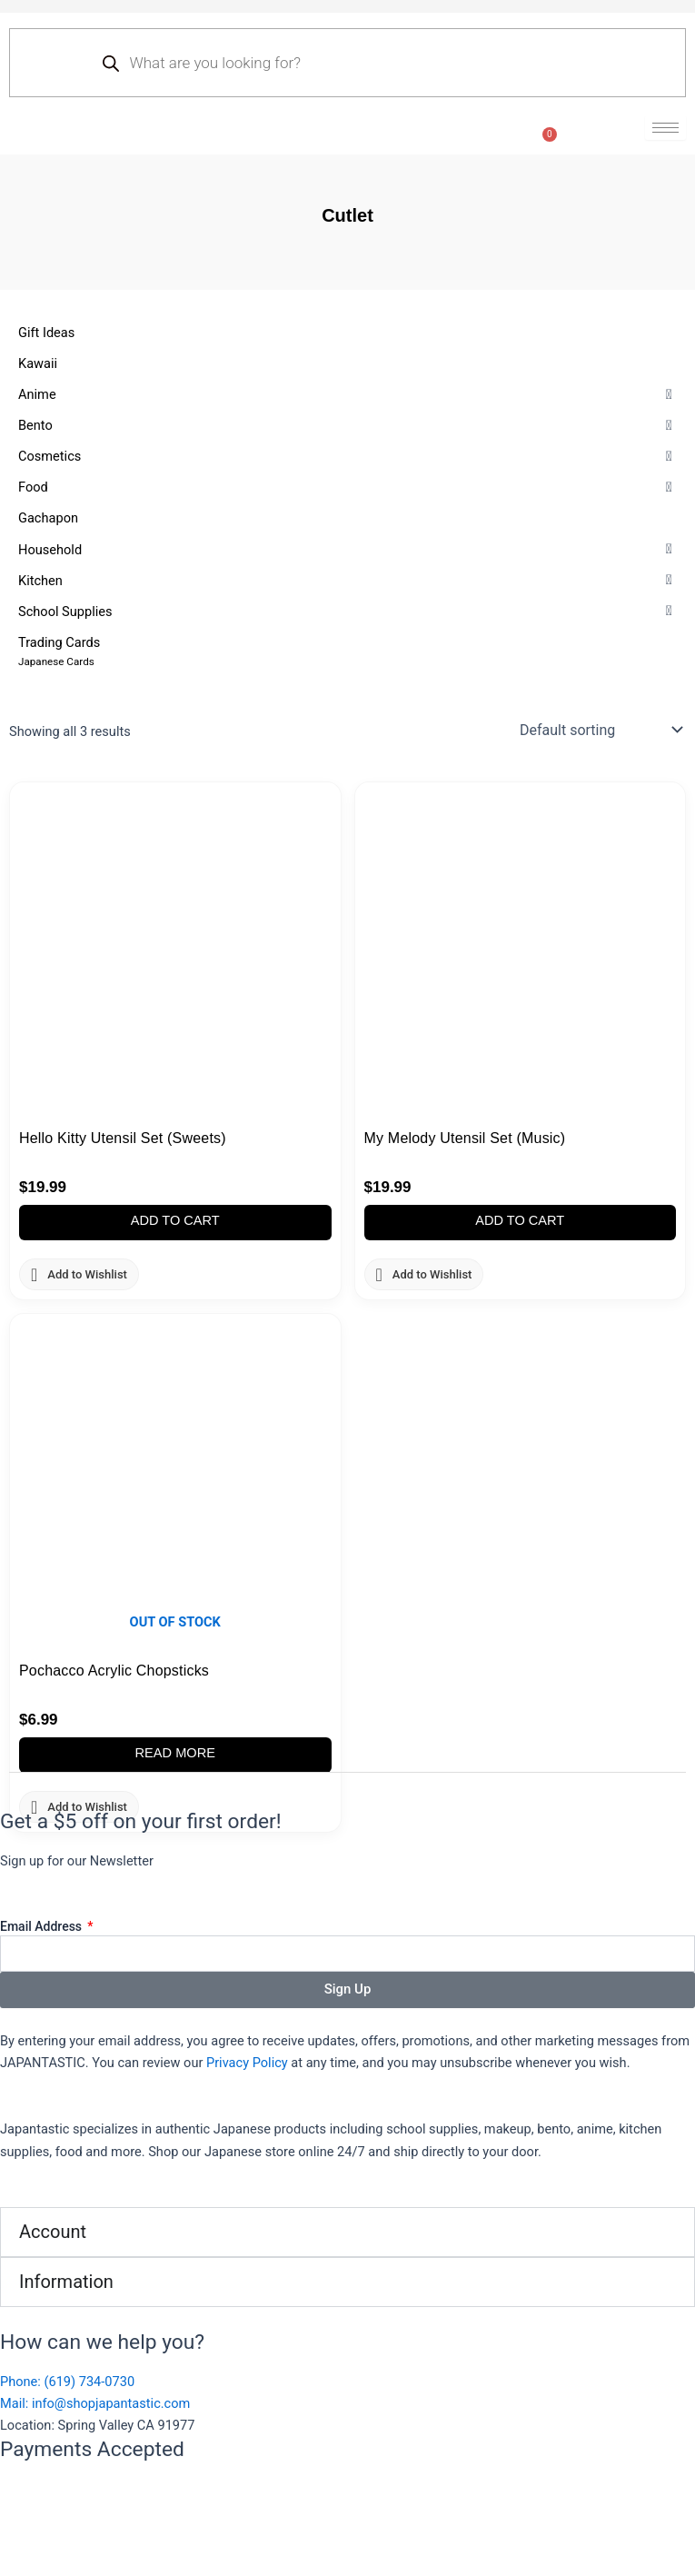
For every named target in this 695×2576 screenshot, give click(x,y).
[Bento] (347, 425)
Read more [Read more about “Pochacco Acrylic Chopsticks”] (175, 1753)
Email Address (42, 1926)
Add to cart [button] (175, 1220)
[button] (37, 394)
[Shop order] (599, 729)
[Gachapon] (347, 517)
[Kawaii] (347, 363)
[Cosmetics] (347, 456)
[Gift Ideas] (347, 332)
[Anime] (347, 394)
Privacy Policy (247, 2062)
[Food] (347, 487)
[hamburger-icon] (665, 127)
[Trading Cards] (347, 651)
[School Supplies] (347, 611)
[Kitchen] (347, 580)
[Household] (347, 549)
